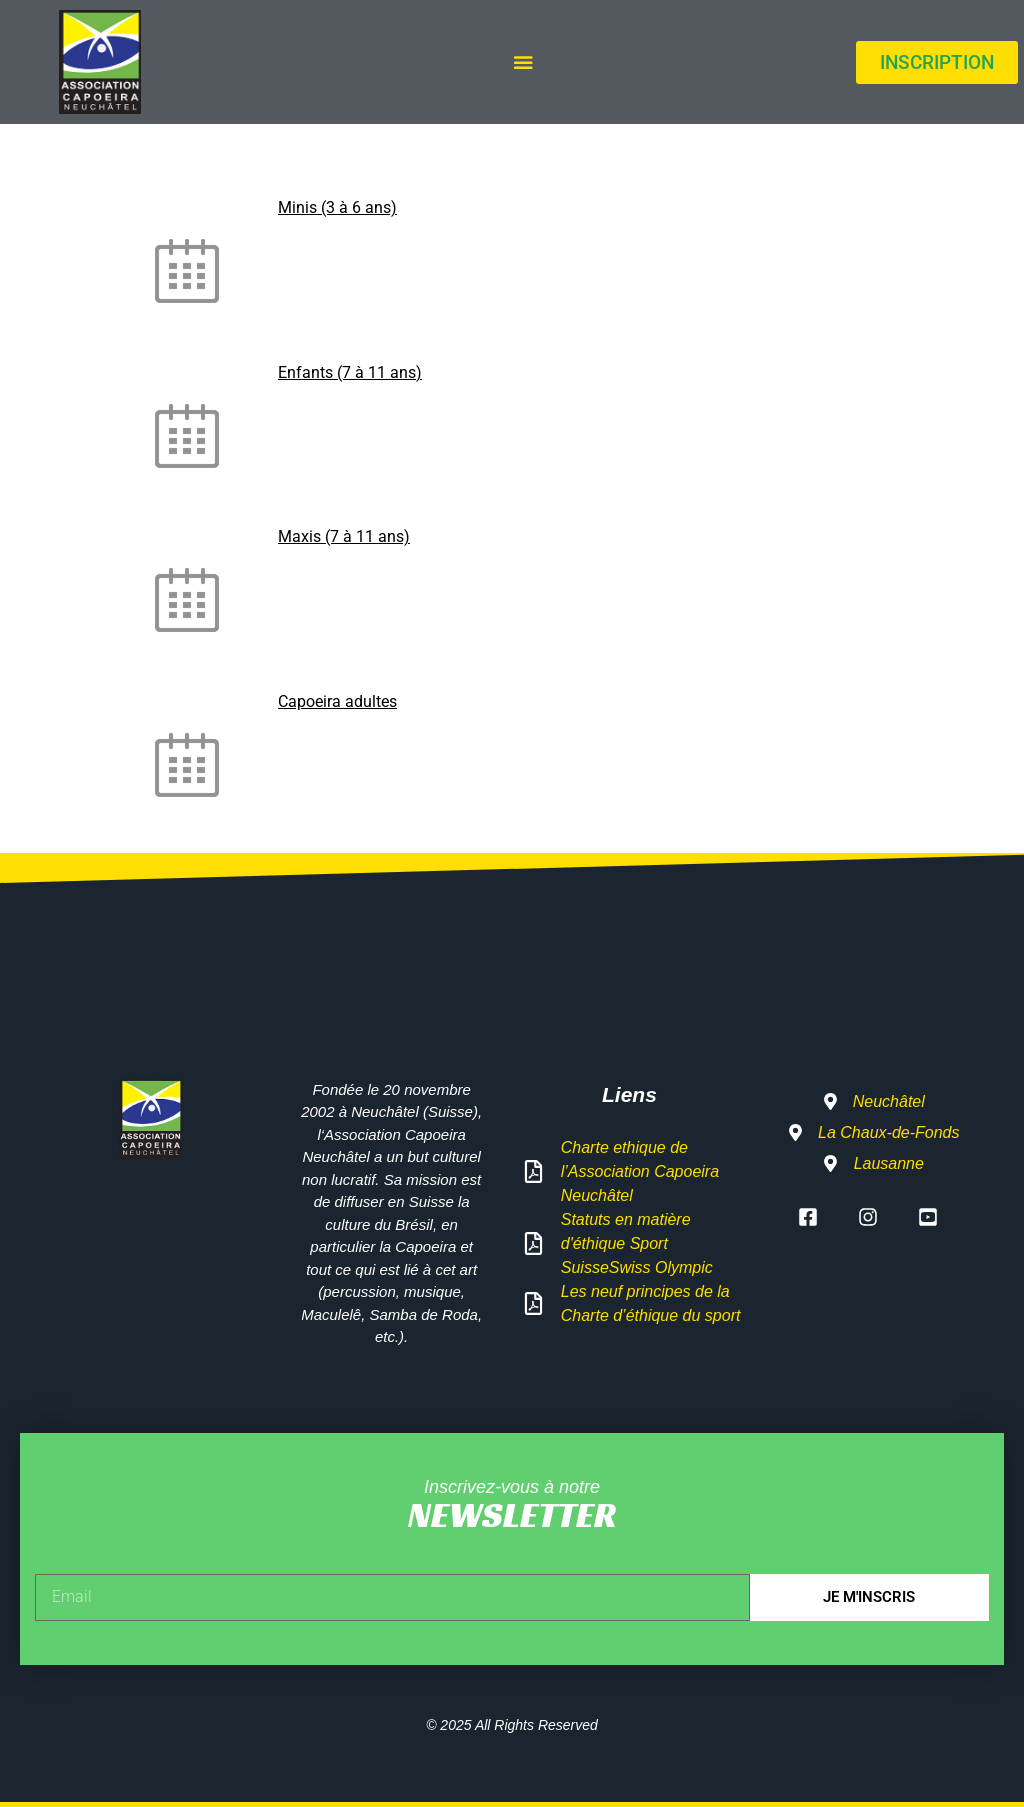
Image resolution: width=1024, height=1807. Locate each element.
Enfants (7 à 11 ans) (350, 372)
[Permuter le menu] (523, 62)
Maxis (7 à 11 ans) (344, 536)
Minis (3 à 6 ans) (337, 207)
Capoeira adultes (337, 701)
